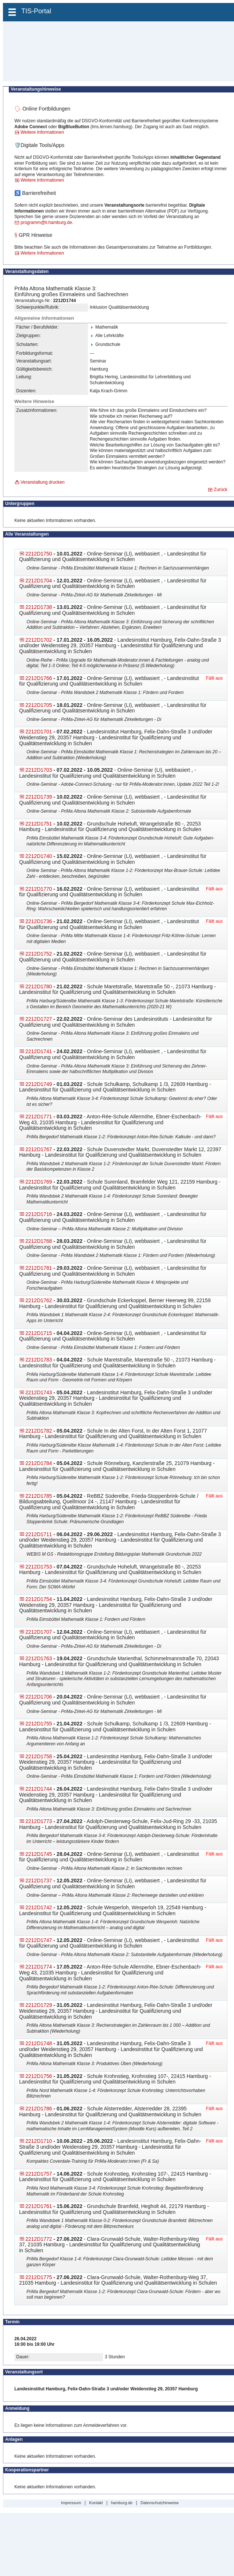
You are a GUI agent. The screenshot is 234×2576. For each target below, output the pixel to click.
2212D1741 (38, 1051)
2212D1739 (38, 797)
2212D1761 (38, 2206)
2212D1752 (38, 954)
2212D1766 (38, 678)
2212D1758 (38, 1756)
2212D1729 (38, 2005)
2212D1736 (38, 921)
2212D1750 (38, 554)
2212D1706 (38, 1697)
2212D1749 (38, 1084)
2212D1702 (38, 640)
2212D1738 (38, 607)
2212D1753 (38, 1567)
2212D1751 (38, 824)
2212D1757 (38, 2174)
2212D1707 (38, 1632)
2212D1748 (38, 2043)
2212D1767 (38, 1149)
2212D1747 (38, 1940)
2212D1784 (38, 1463)
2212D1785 (38, 1496)
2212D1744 (38, 1789)
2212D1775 (38, 2277)
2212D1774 (38, 1967)
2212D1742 (38, 1907)
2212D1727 (38, 1019)
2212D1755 (38, 1724)
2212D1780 (38, 986)
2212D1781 (38, 1268)
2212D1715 (38, 1333)
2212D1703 (38, 770)
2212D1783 (38, 1360)
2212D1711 (38, 1534)
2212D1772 (38, 2239)
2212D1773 (38, 1821)
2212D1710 (38, 2141)
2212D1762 (38, 1300)
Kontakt (96, 2502)
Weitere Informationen (42, 132)
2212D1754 (38, 1599)
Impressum (71, 2502)
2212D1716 (38, 1214)
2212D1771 (38, 1116)
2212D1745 (38, 1854)
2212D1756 (38, 2076)
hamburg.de (121, 2502)
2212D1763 (38, 1658)
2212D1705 (38, 705)
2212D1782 (38, 1431)
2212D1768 (38, 1241)
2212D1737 (38, 1880)
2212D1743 (38, 1392)
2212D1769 (38, 1182)
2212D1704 (38, 580)
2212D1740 (38, 856)
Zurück (220, 489)
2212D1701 (38, 732)
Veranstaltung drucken (42, 482)
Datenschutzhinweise (160, 2502)
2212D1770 (38, 889)
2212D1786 (38, 2108)
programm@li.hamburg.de (46, 222)
